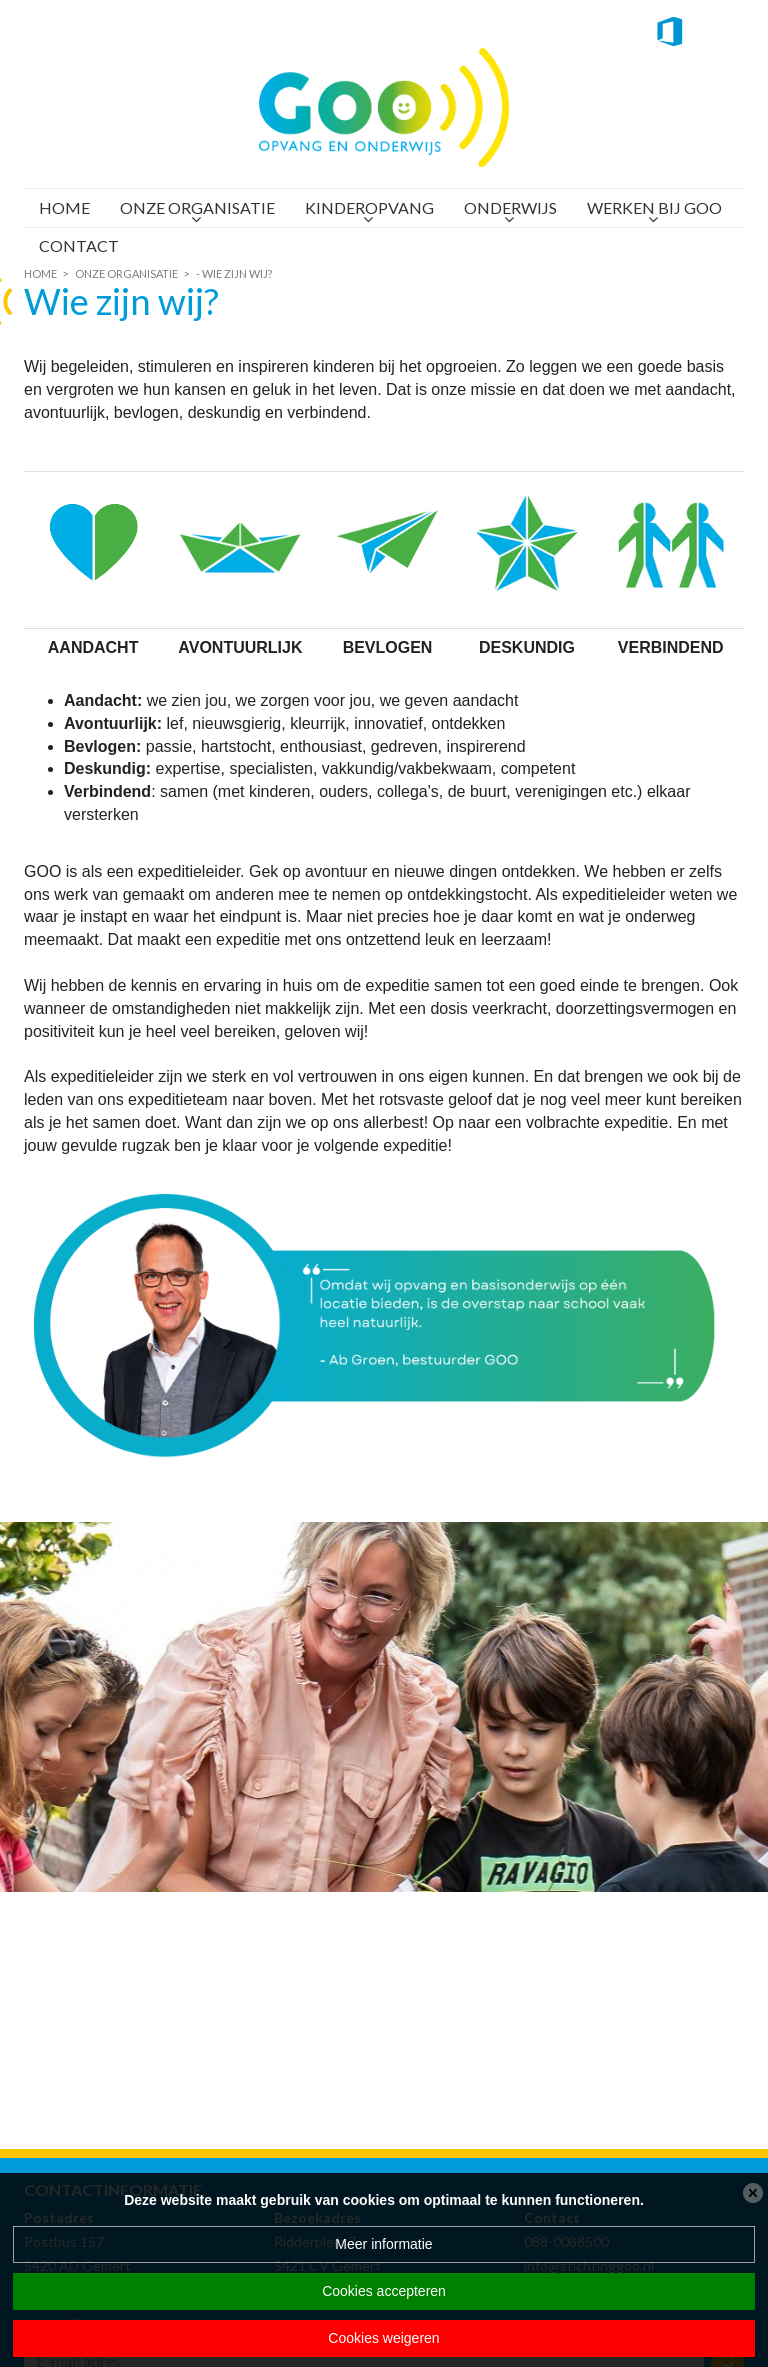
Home (64, 207)
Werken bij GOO (654, 207)
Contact (79, 245)
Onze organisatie (197, 207)
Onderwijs (510, 207)
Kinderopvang (369, 207)
